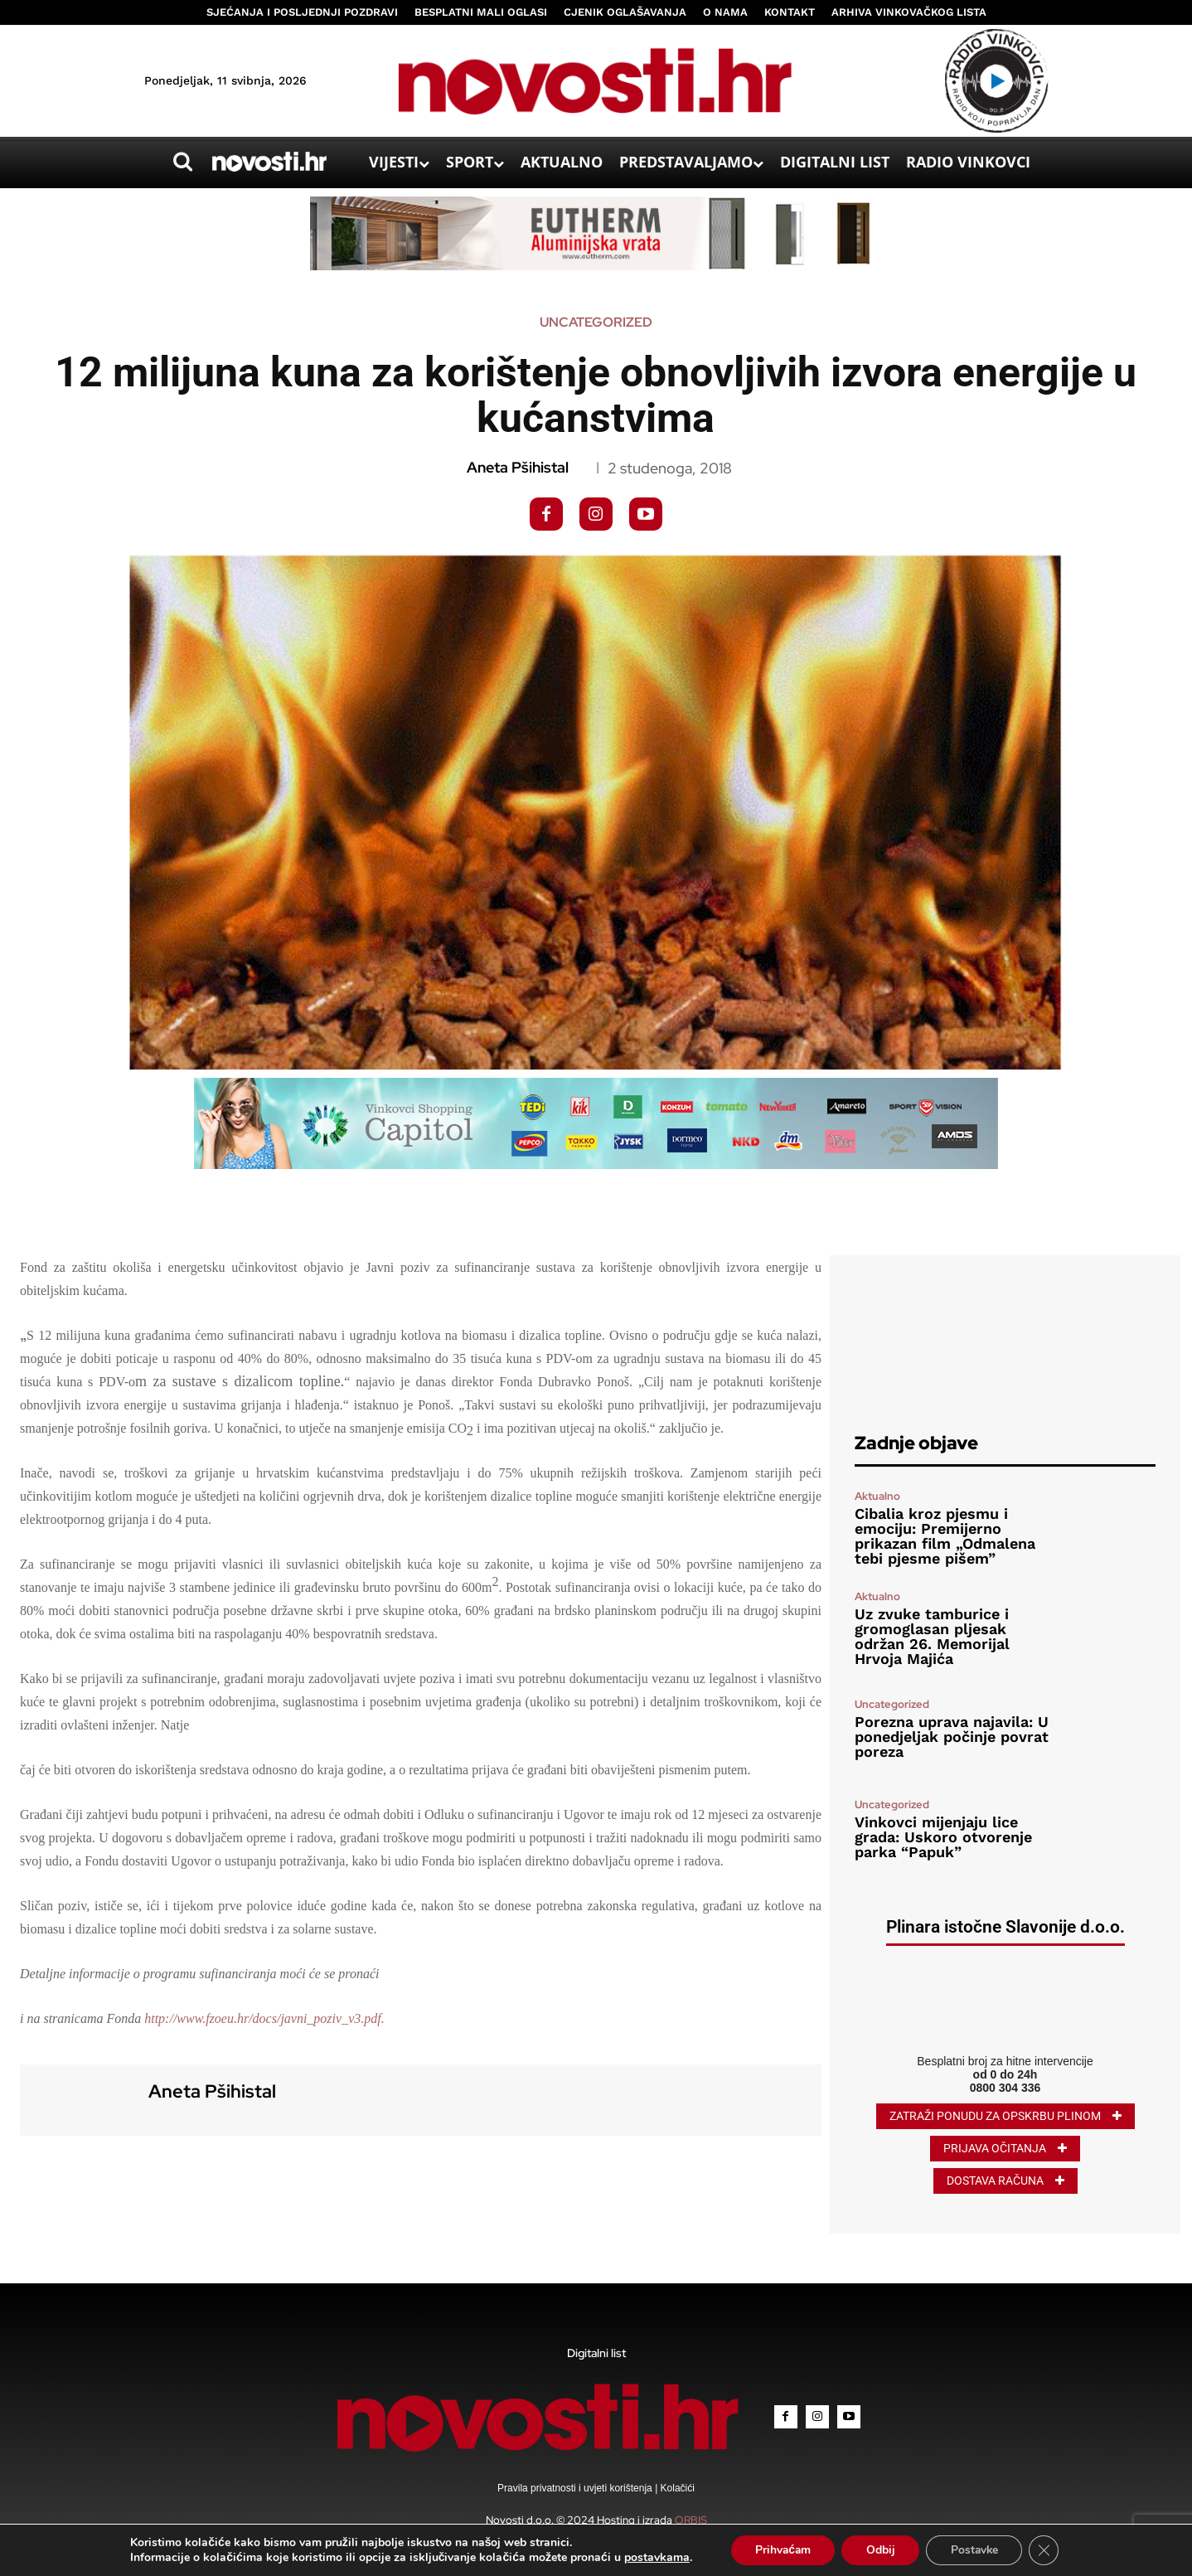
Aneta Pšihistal (518, 467)
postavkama (653, 2557)
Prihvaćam (781, 2550)
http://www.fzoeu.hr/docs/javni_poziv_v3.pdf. (264, 2018)
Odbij (880, 2550)
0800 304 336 (1005, 2087)
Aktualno (877, 1496)
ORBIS (691, 2520)
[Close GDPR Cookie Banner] (1047, 2550)
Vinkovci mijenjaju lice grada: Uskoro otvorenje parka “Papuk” (943, 1836)
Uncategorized (596, 322)
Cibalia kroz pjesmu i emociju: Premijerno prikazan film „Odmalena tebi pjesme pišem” (945, 1536)
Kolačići (676, 2488)
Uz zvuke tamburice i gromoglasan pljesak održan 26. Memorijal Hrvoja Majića (932, 1636)
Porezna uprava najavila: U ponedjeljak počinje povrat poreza (952, 1736)
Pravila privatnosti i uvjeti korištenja (576, 2488)
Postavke (976, 2550)
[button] (182, 162)
